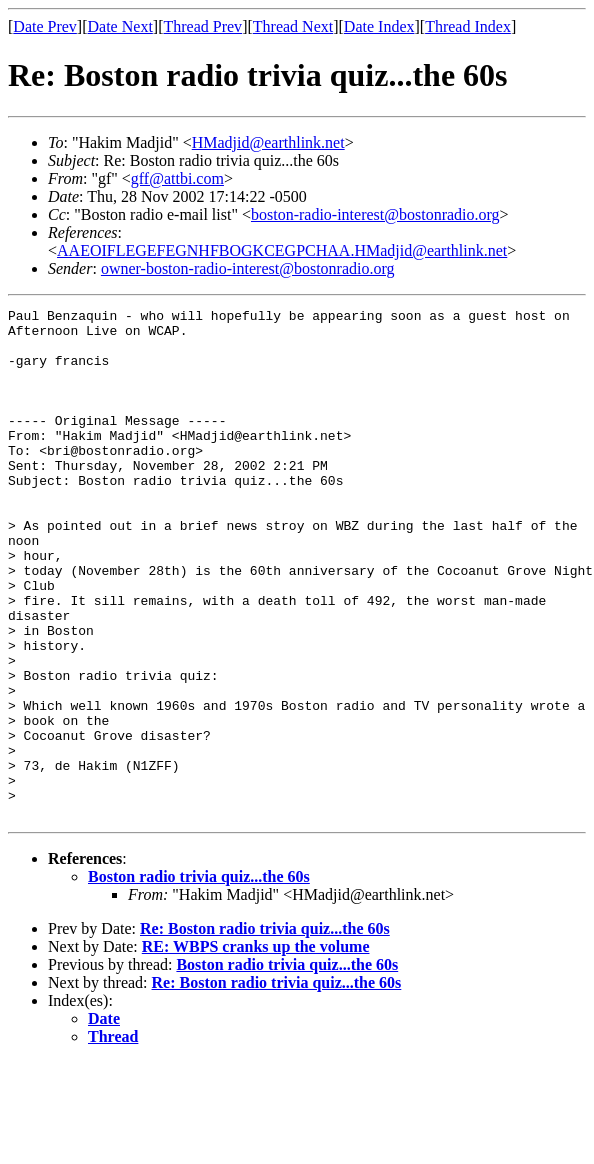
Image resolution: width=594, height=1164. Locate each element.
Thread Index (468, 26)
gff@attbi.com (177, 178)
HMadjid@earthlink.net (268, 142)
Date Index (379, 26)
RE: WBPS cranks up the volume (256, 1048)
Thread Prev (202, 26)
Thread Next (293, 26)
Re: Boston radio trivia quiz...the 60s (265, 1030)
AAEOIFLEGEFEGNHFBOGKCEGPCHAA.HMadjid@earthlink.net (282, 250)
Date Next (120, 26)
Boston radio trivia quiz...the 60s (199, 978)
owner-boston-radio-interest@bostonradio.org (248, 268)
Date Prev (45, 26)
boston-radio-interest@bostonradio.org (375, 214)
